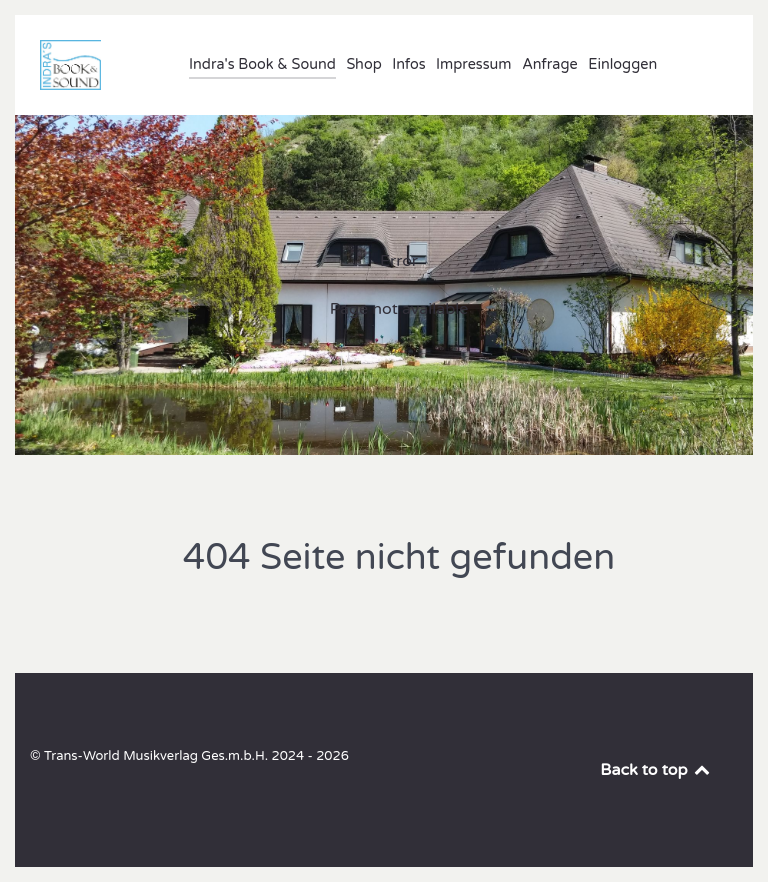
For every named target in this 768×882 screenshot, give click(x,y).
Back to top (656, 770)
